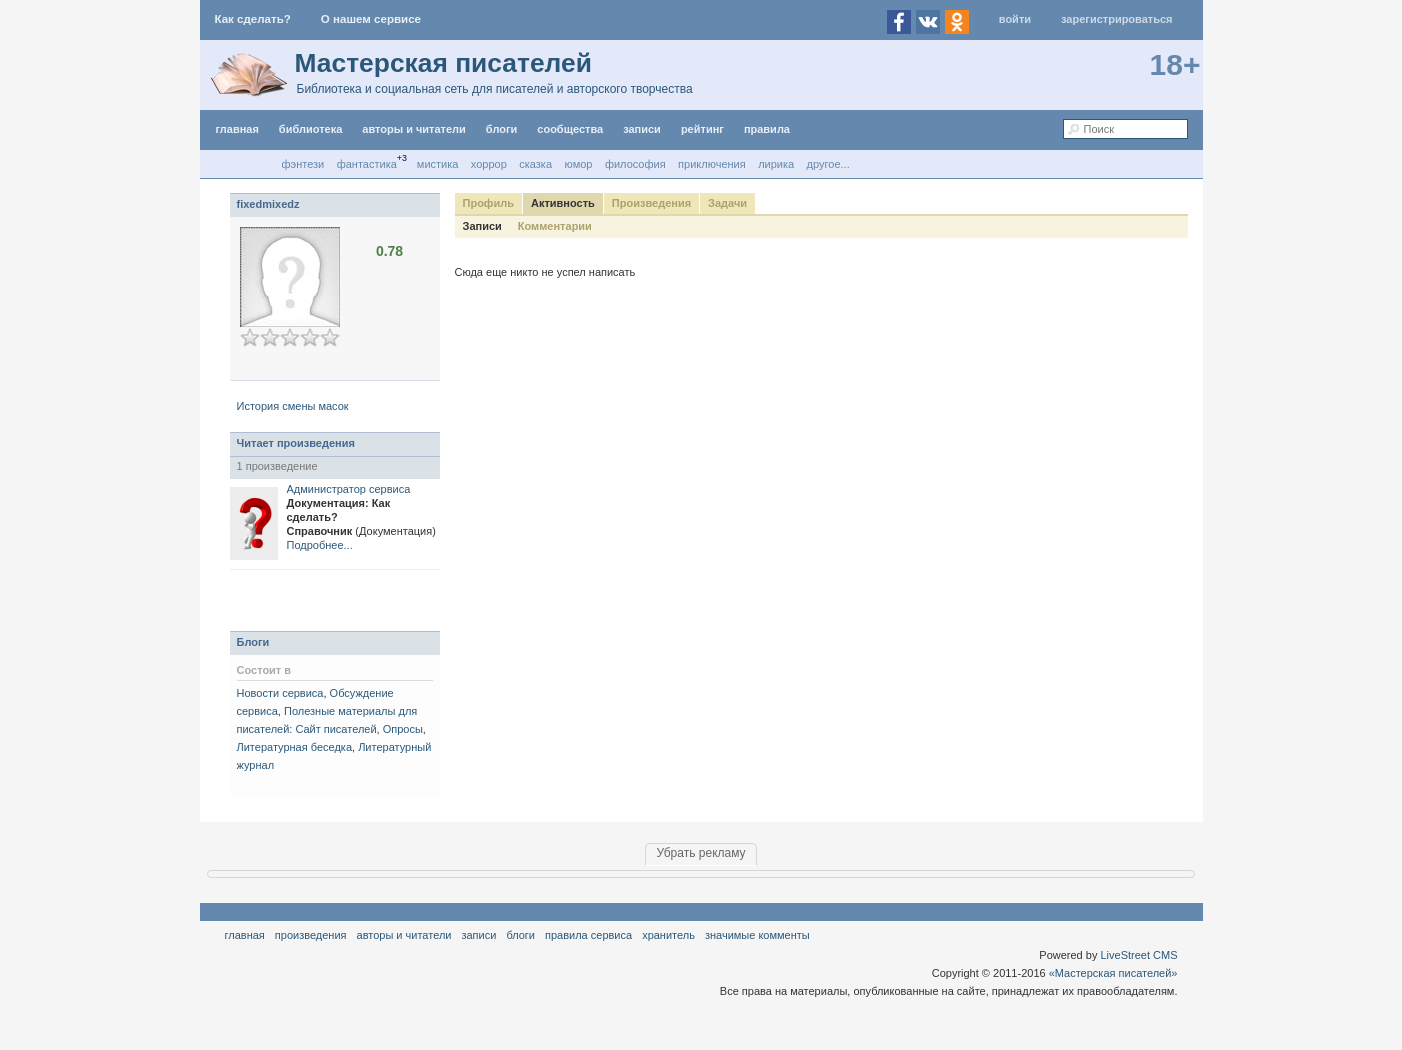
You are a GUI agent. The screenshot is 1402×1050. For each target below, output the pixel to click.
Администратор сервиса (349, 489)
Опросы (403, 729)
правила (767, 129)
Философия (635, 164)
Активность (563, 203)
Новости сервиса (280, 693)
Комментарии (555, 226)
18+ (1175, 64)
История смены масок (293, 406)
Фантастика (367, 164)
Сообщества (570, 129)
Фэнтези (303, 164)
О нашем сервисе (371, 19)
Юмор (579, 164)
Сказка (535, 164)
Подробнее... (320, 545)
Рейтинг (702, 129)
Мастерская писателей (443, 63)
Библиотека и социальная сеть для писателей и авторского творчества (495, 89)
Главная (245, 935)
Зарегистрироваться (1116, 19)
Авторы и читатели (404, 935)
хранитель (668, 935)
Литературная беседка (295, 747)
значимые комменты (757, 935)
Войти (1015, 19)
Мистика (438, 164)
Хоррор (489, 164)
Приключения (712, 164)
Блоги (501, 129)
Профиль (488, 203)
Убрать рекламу (700, 853)
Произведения (651, 203)
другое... (828, 164)
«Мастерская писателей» (1113, 973)
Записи (642, 129)
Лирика (776, 164)
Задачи (727, 203)
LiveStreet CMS (1138, 955)
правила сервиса (588, 935)
